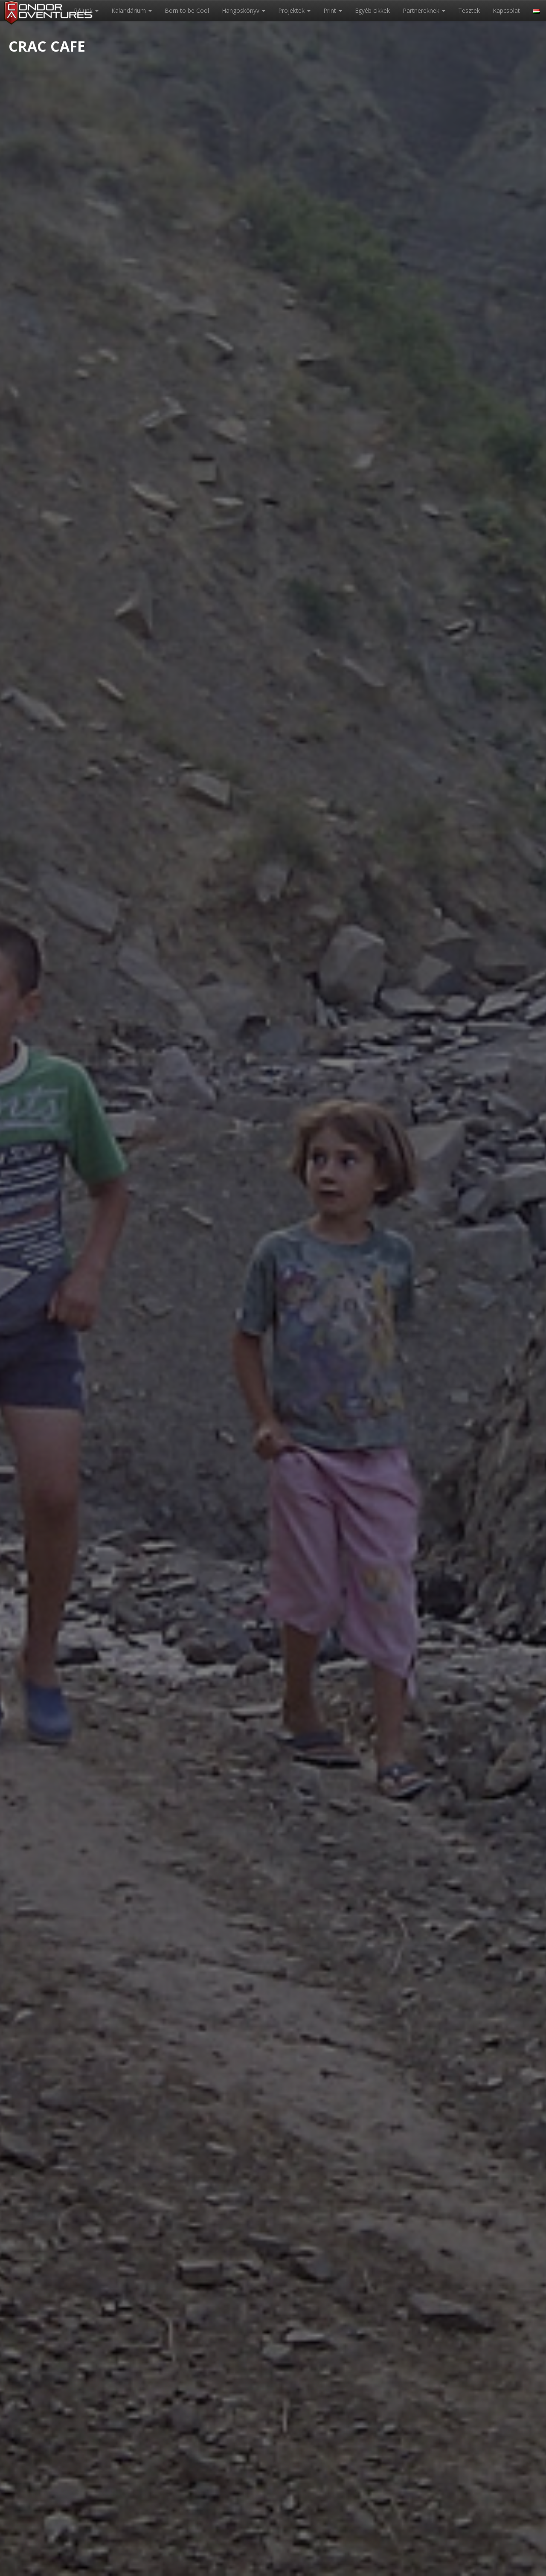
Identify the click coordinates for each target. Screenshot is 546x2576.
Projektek (294, 10)
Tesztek (469, 10)
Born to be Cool (187, 10)
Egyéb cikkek (372, 10)
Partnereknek (424, 10)
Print (332, 10)
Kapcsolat (506, 10)
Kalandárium (131, 10)
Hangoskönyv (243, 10)
